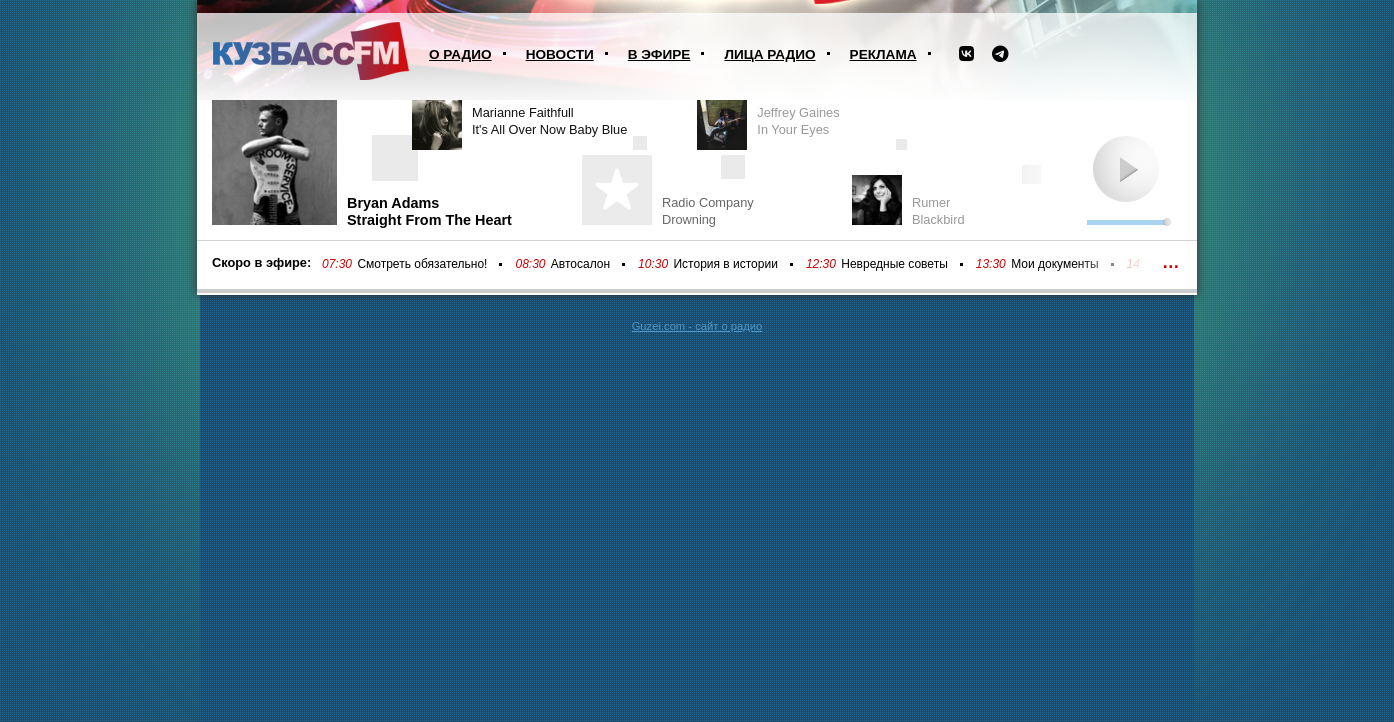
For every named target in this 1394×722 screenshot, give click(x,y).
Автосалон (580, 264)
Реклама (883, 54)
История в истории (725, 264)
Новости (560, 54)
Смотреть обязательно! (422, 264)
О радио (460, 54)
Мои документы (1054, 264)
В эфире (659, 54)
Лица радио (769, 54)
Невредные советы (894, 264)
